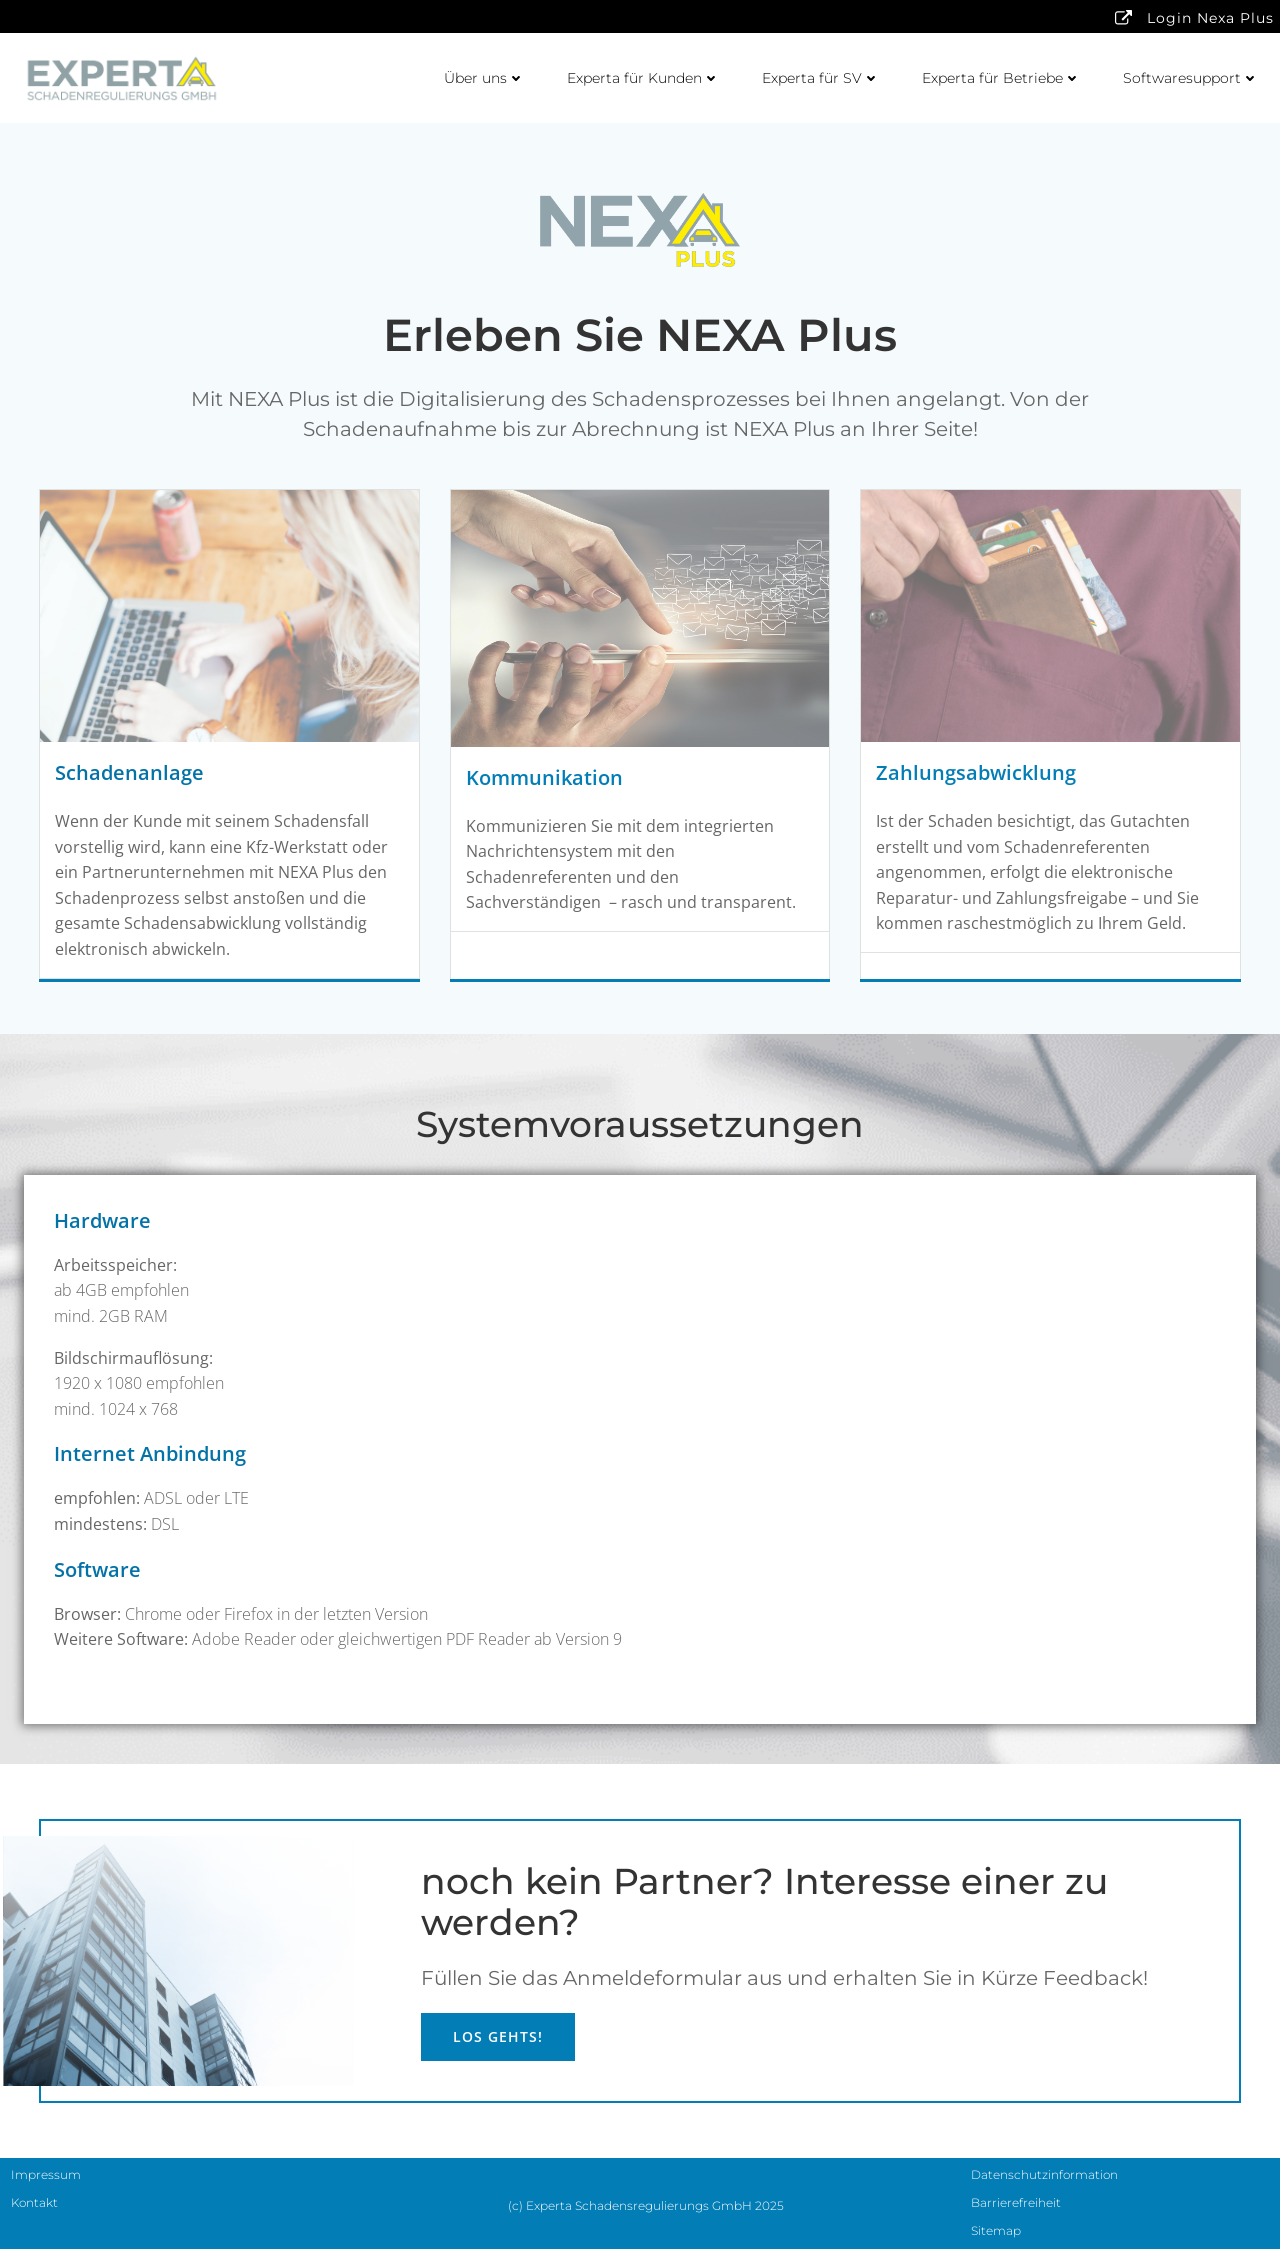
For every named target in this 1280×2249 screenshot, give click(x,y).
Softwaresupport (1191, 78)
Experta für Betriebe (1001, 78)
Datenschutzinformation (1044, 2174)
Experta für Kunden (643, 78)
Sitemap (996, 2230)
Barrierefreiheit (1016, 2202)
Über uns (484, 78)
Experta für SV (821, 78)
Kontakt (34, 2202)
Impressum (46, 2174)
